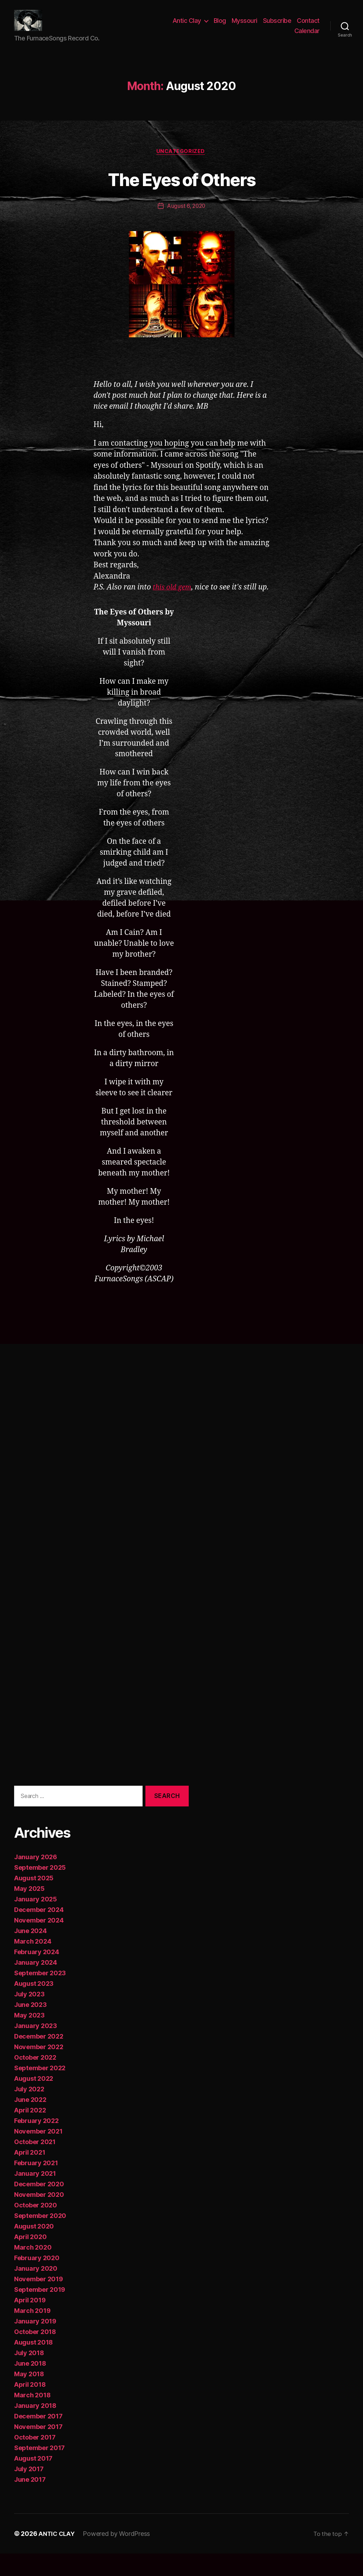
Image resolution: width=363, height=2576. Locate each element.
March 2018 (32, 2417)
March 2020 (32, 2270)
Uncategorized (181, 162)
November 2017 (38, 2449)
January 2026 (35, 1879)
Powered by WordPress (118, 2556)
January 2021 (35, 2196)
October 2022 (35, 2080)
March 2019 (32, 2333)
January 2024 (35, 1985)
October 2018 (35, 2354)
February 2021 (36, 2185)
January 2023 (35, 2048)
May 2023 (29, 2037)
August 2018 (33, 2364)
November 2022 (38, 2069)
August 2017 (33, 2481)
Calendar (307, 36)
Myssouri (244, 26)
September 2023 (40, 1995)
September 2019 (39, 2312)
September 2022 (39, 2090)
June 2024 (30, 1953)
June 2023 (30, 2027)
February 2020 (37, 2280)
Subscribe (277, 26)
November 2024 (39, 1942)
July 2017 (29, 2491)
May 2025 (29, 1911)
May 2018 (29, 2396)
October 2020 (35, 2227)
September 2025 (40, 1890)
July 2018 (29, 2375)
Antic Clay (187, 26)
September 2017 (39, 2470)
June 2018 (30, 2386)
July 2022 (29, 2111)
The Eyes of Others (181, 189)
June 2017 (30, 2502)
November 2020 (39, 2217)
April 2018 (29, 2407)
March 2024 (32, 1964)
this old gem (173, 599)
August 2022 (33, 2101)
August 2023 (34, 2006)
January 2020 (35, 2291)
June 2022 (30, 2122)
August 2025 (34, 1900)
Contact (308, 26)
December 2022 (38, 2058)
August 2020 (34, 2248)
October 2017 (35, 2459)
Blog (220, 26)
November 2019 (38, 2301)
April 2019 (29, 2322)
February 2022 (36, 2143)
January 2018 (35, 2428)
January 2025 (35, 1921)
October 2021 (35, 2164)
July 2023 (29, 2016)
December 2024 (39, 1932)
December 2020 (39, 2206)
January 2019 (35, 2343)
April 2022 (30, 2132)
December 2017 (38, 2438)
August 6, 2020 (186, 217)
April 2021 (29, 2175)
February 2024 (36, 1974)
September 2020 (40, 2238)
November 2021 (38, 2153)
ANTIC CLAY (57, 2556)
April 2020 (30, 2259)
